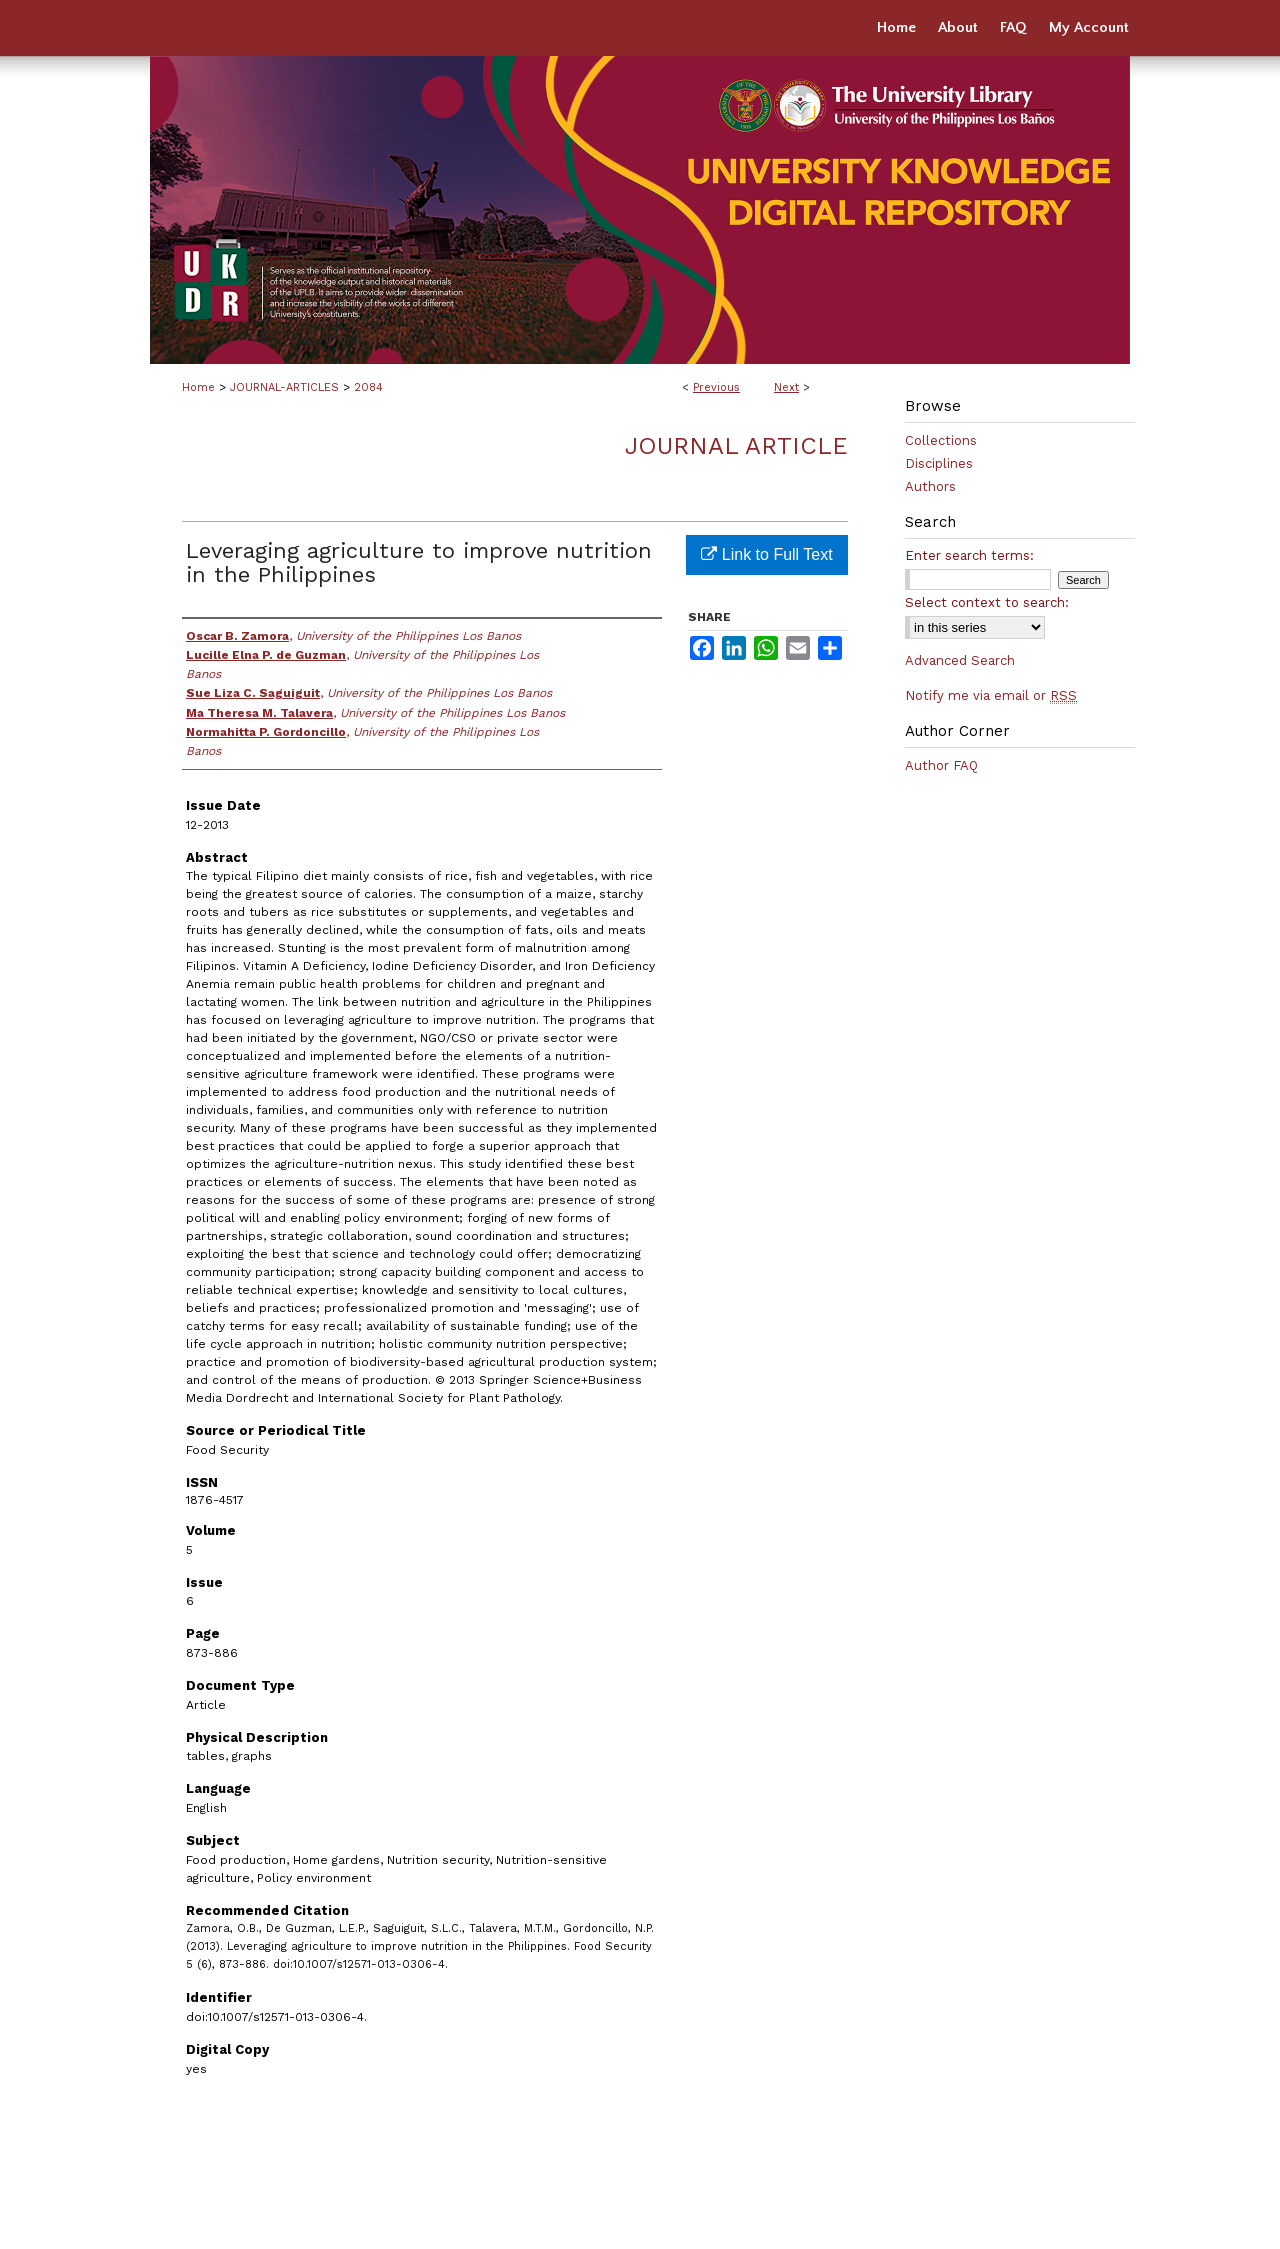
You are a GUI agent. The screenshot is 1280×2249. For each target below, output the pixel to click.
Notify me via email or (991, 695)
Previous (716, 387)
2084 (368, 387)
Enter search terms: (969, 555)
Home (198, 387)
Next (786, 387)
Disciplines (939, 463)
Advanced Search (960, 660)
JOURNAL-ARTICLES (284, 387)
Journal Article (736, 446)
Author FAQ (941, 765)
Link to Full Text (766, 554)
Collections (941, 440)
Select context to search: (987, 602)
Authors (930, 486)
